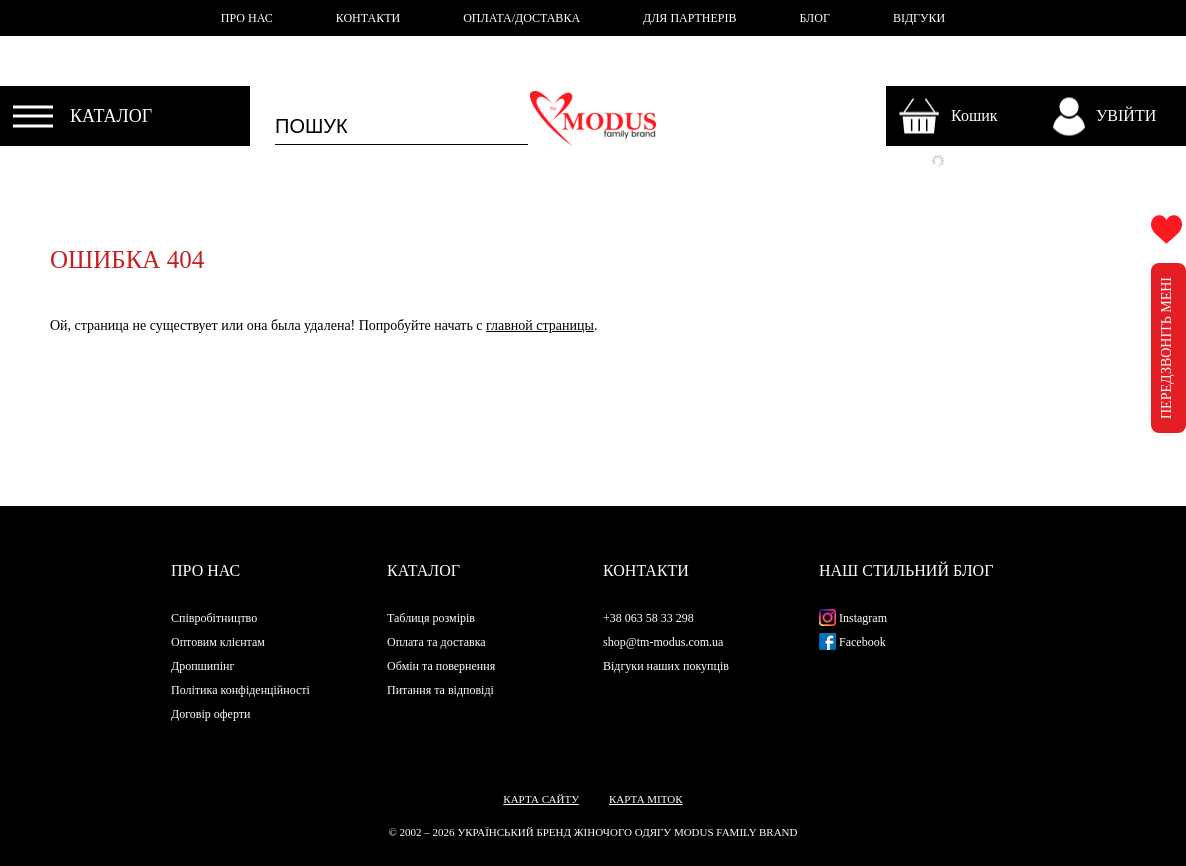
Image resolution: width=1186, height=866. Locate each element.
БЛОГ (815, 18)
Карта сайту (541, 799)
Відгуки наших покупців (666, 666)
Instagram (853, 618)
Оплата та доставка (436, 642)
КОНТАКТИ (368, 18)
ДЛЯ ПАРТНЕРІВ (689, 18)
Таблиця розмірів (431, 618)
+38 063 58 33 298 (648, 618)
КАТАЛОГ (111, 116)
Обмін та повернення (441, 666)
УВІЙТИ (1126, 115)
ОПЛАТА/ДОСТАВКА (521, 18)
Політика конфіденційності (240, 690)
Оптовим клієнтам (218, 642)
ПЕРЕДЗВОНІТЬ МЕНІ (1166, 348)
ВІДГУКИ (919, 18)
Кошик (974, 115)
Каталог (423, 570)
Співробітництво (214, 618)
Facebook (852, 642)
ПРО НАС (247, 18)
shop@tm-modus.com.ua (663, 642)
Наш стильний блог (906, 570)
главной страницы (540, 325)
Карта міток (646, 799)
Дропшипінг (202, 666)
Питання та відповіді (440, 690)
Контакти (646, 570)
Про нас (205, 570)
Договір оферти (210, 714)
